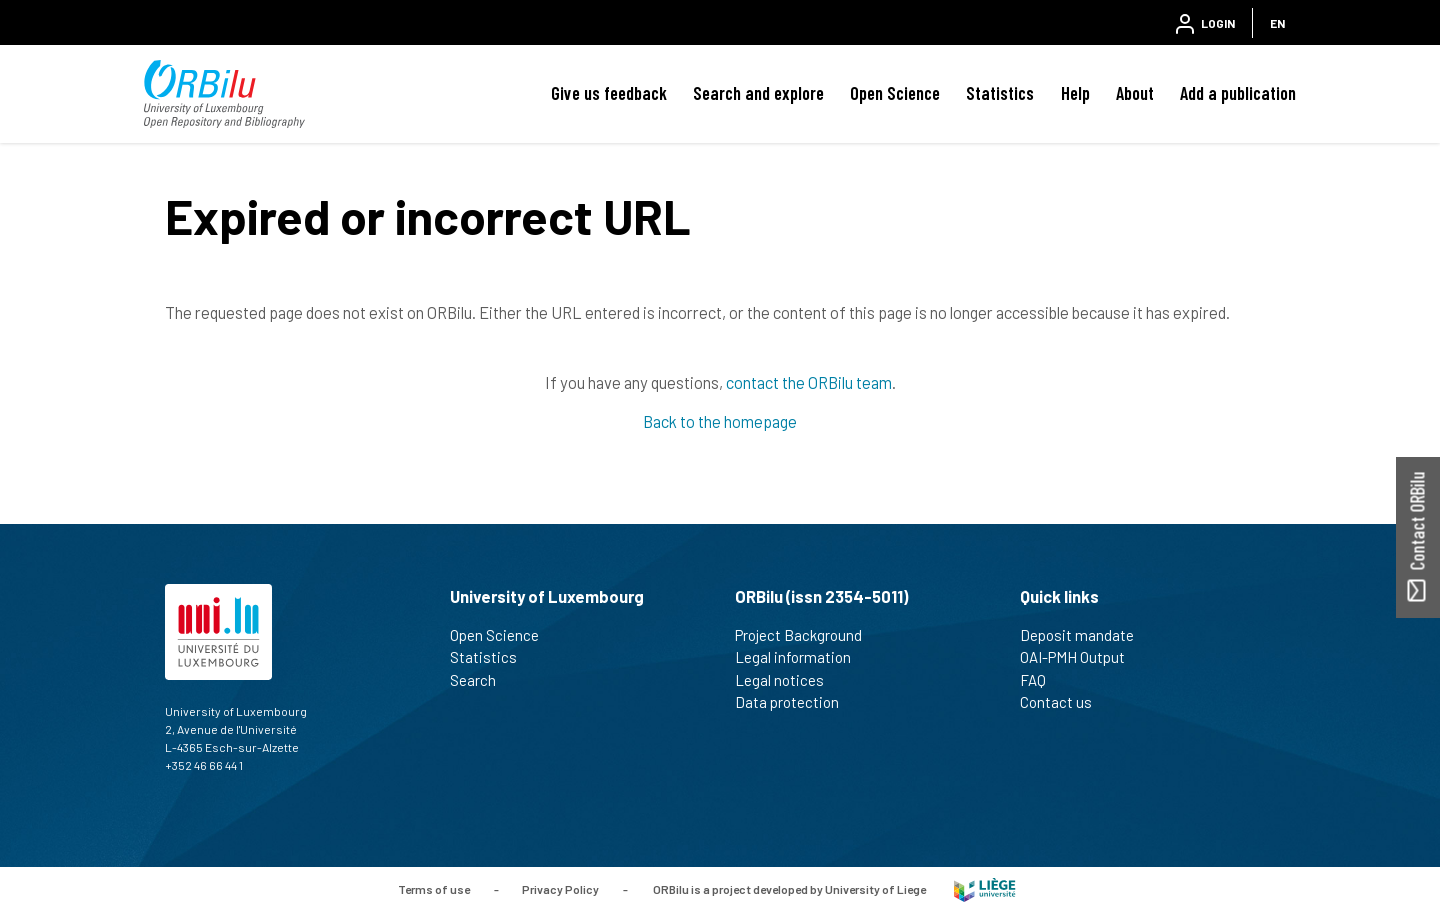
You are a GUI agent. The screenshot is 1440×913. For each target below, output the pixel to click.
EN (1277, 23)
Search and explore (758, 93)
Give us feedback (609, 93)
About (1135, 93)
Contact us (1064, 702)
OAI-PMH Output (1081, 657)
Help (1075, 93)
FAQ (1041, 680)
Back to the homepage (720, 421)
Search (481, 680)
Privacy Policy (560, 888)
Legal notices (788, 680)
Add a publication (1238, 93)
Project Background (807, 635)
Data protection (795, 702)
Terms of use (434, 888)
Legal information (801, 657)
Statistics (1000, 93)
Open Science (895, 93)
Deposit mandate (1085, 635)
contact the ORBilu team (809, 382)
